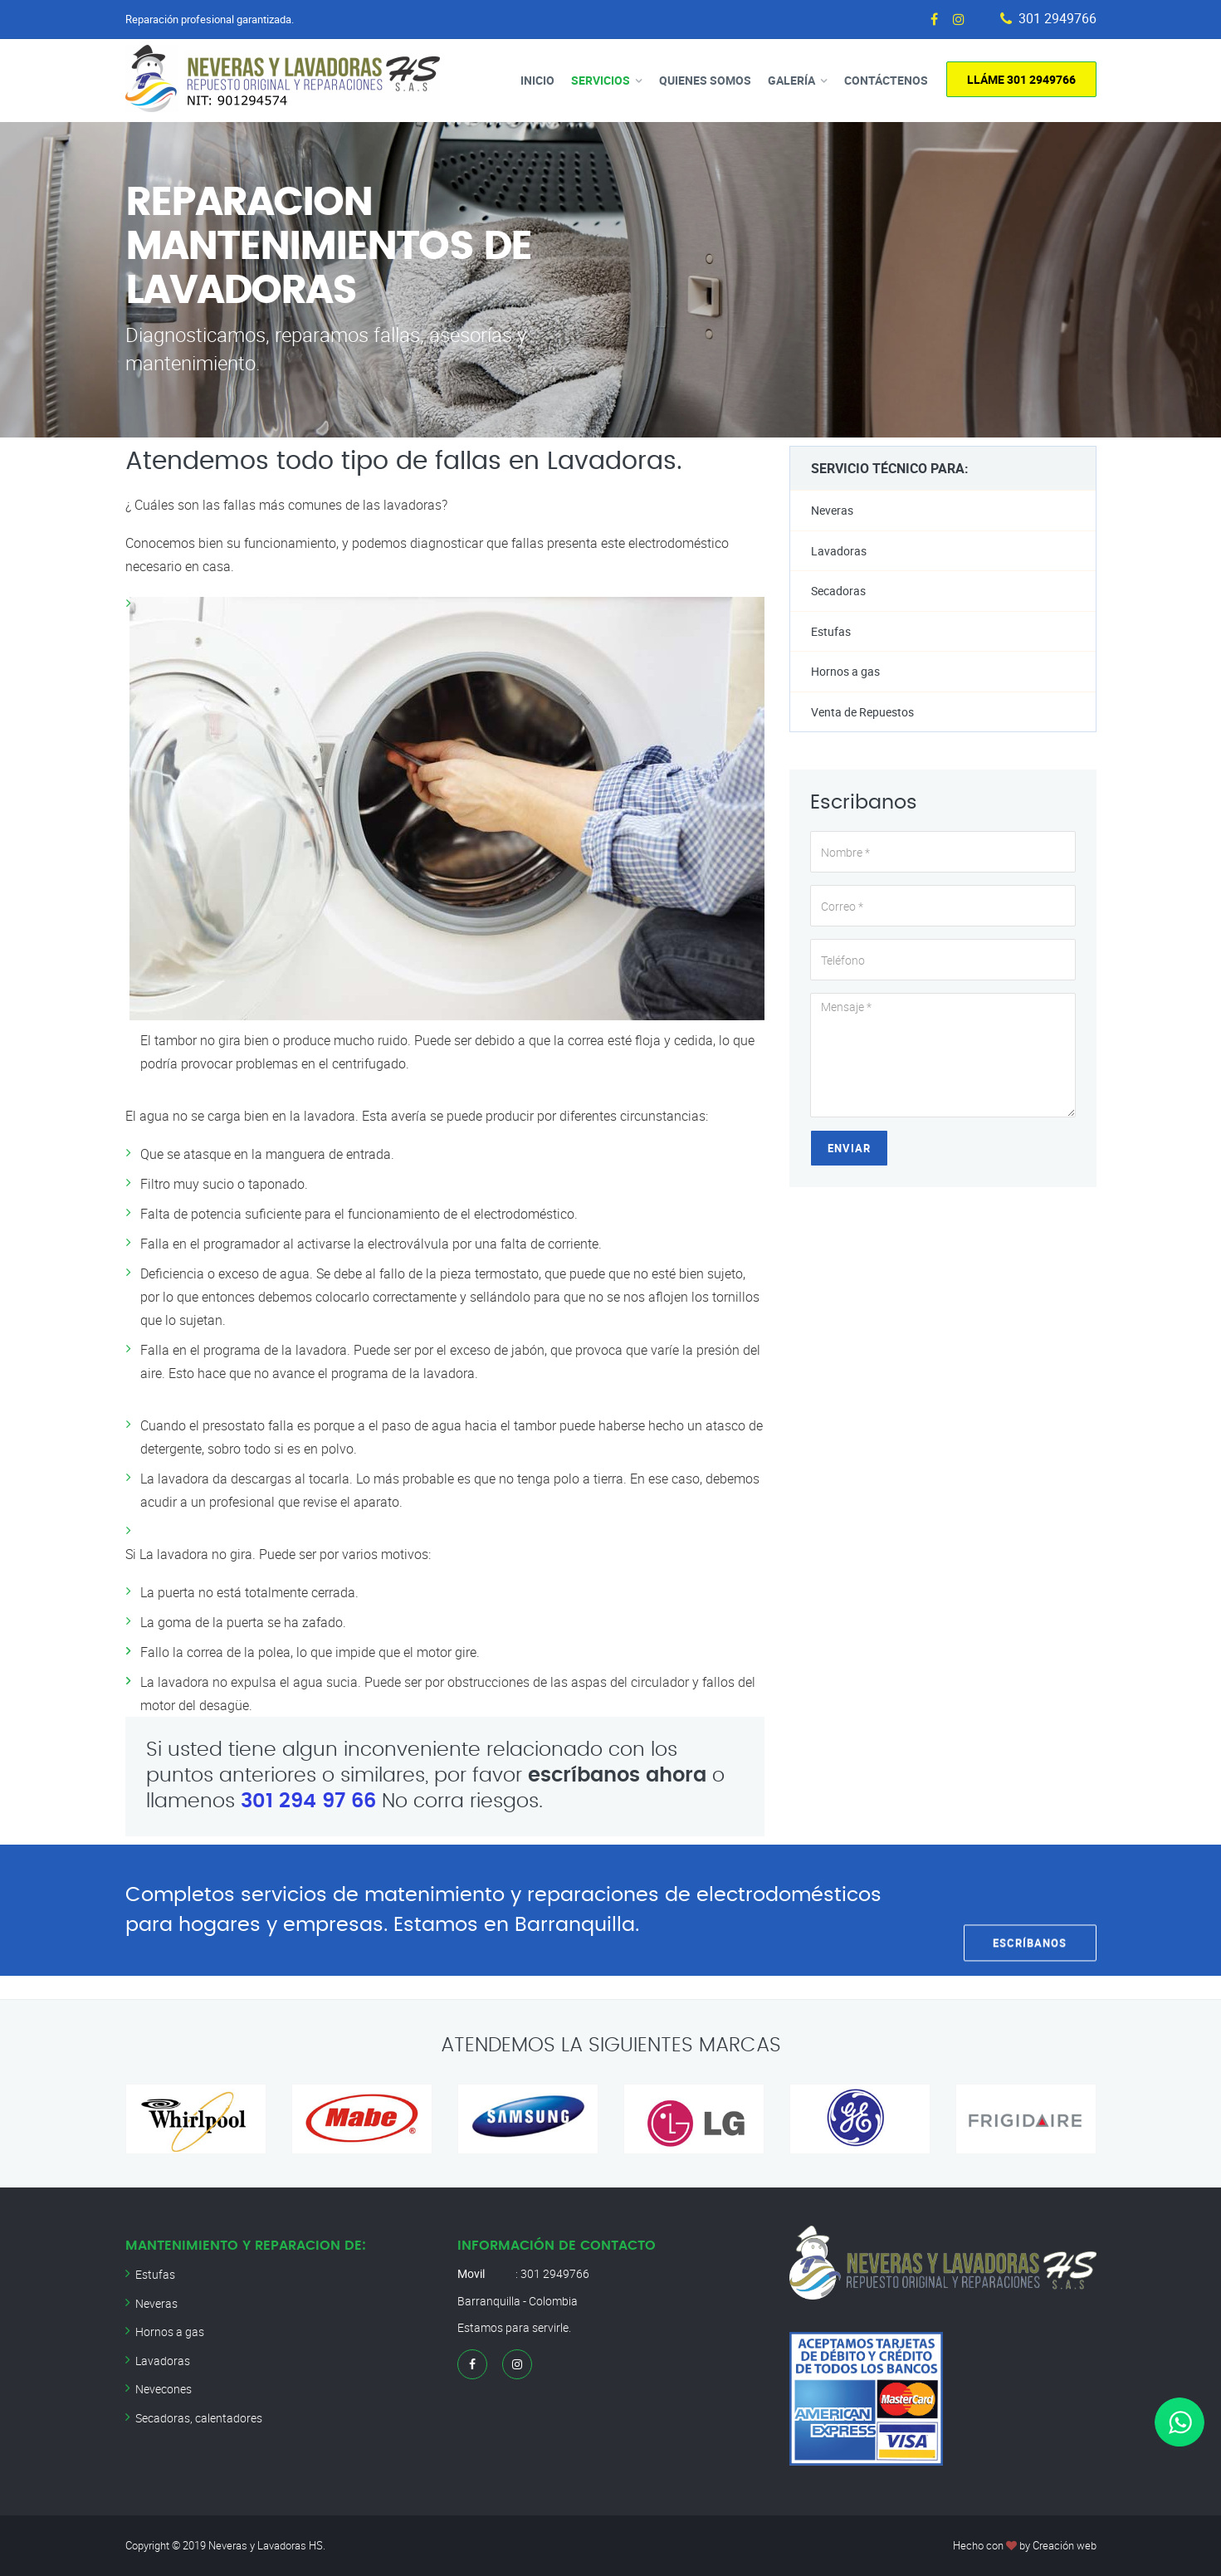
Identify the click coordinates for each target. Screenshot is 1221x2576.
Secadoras (838, 591)
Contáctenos (886, 80)
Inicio (537, 80)
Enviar (849, 1148)
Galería (791, 80)
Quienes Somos (705, 80)
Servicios (600, 80)
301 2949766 (1057, 18)
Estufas (831, 631)
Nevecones (163, 2389)
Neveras (832, 510)
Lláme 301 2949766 (1021, 79)
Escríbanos (1030, 1909)
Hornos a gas (845, 671)
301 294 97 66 (308, 1801)
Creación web (1064, 2545)
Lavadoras (839, 551)
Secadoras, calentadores (198, 2418)
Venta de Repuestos (862, 712)
